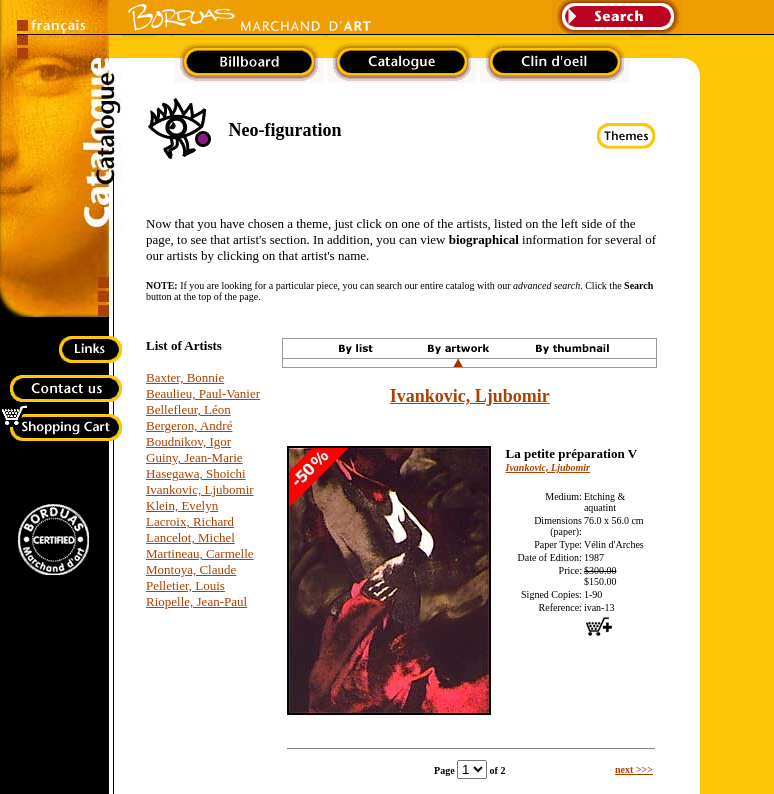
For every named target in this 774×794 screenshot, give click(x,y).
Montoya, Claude (191, 569)
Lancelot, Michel (190, 537)
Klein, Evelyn (182, 505)
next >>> (634, 769)
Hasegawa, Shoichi (196, 473)
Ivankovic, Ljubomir (200, 489)
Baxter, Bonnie (185, 377)
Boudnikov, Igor (188, 441)
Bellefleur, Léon (188, 409)
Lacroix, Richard (190, 521)
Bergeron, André (189, 425)
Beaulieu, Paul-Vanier (203, 393)
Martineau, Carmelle (200, 553)
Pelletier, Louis (185, 585)
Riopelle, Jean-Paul (196, 601)
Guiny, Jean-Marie (194, 457)
